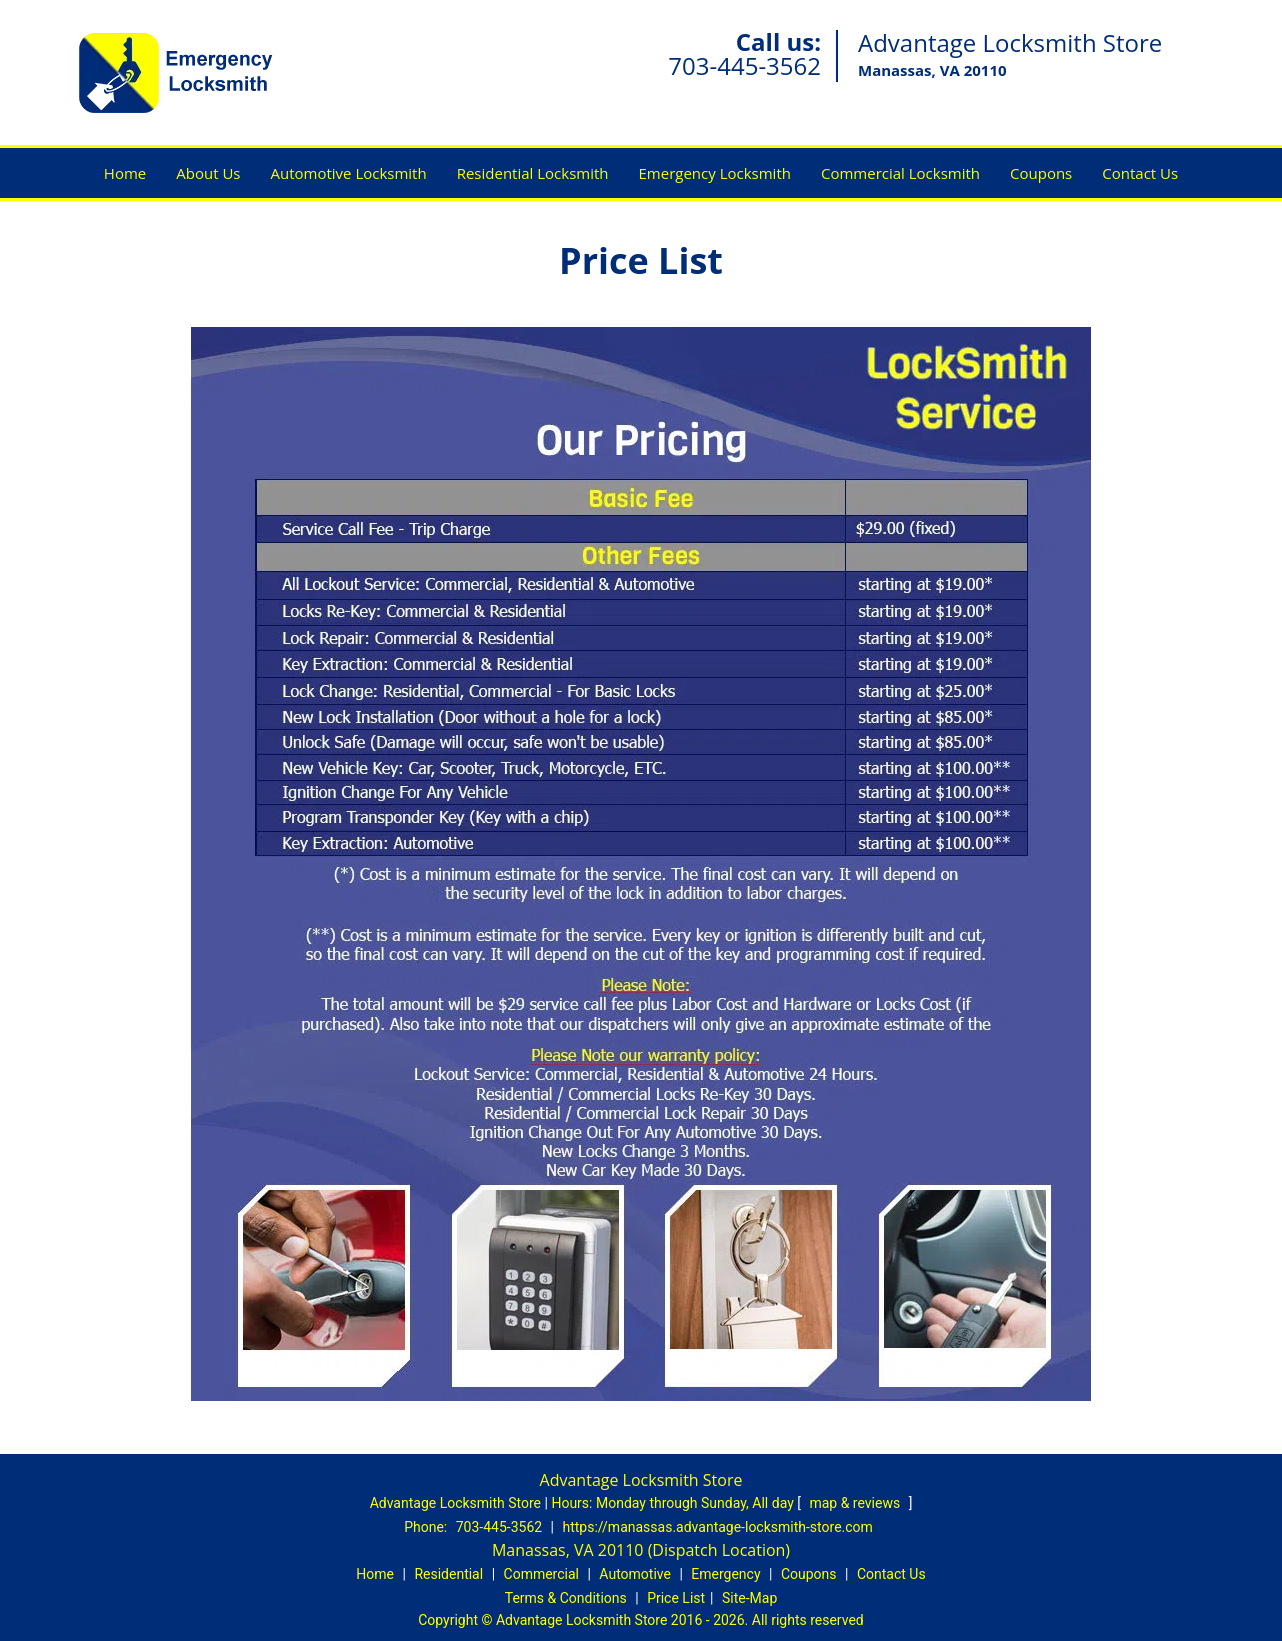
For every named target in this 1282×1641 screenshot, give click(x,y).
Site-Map (749, 1598)
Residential (448, 1574)
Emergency (725, 1574)
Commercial (541, 1574)
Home (125, 173)
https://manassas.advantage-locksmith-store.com (718, 1527)
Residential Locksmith (533, 173)
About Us (208, 173)
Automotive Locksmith (348, 173)
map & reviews (856, 1503)
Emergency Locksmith (715, 173)
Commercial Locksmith (900, 173)
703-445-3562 (744, 65)
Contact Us (1140, 173)
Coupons (1041, 173)
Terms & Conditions (566, 1598)
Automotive (635, 1574)
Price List (676, 1598)
